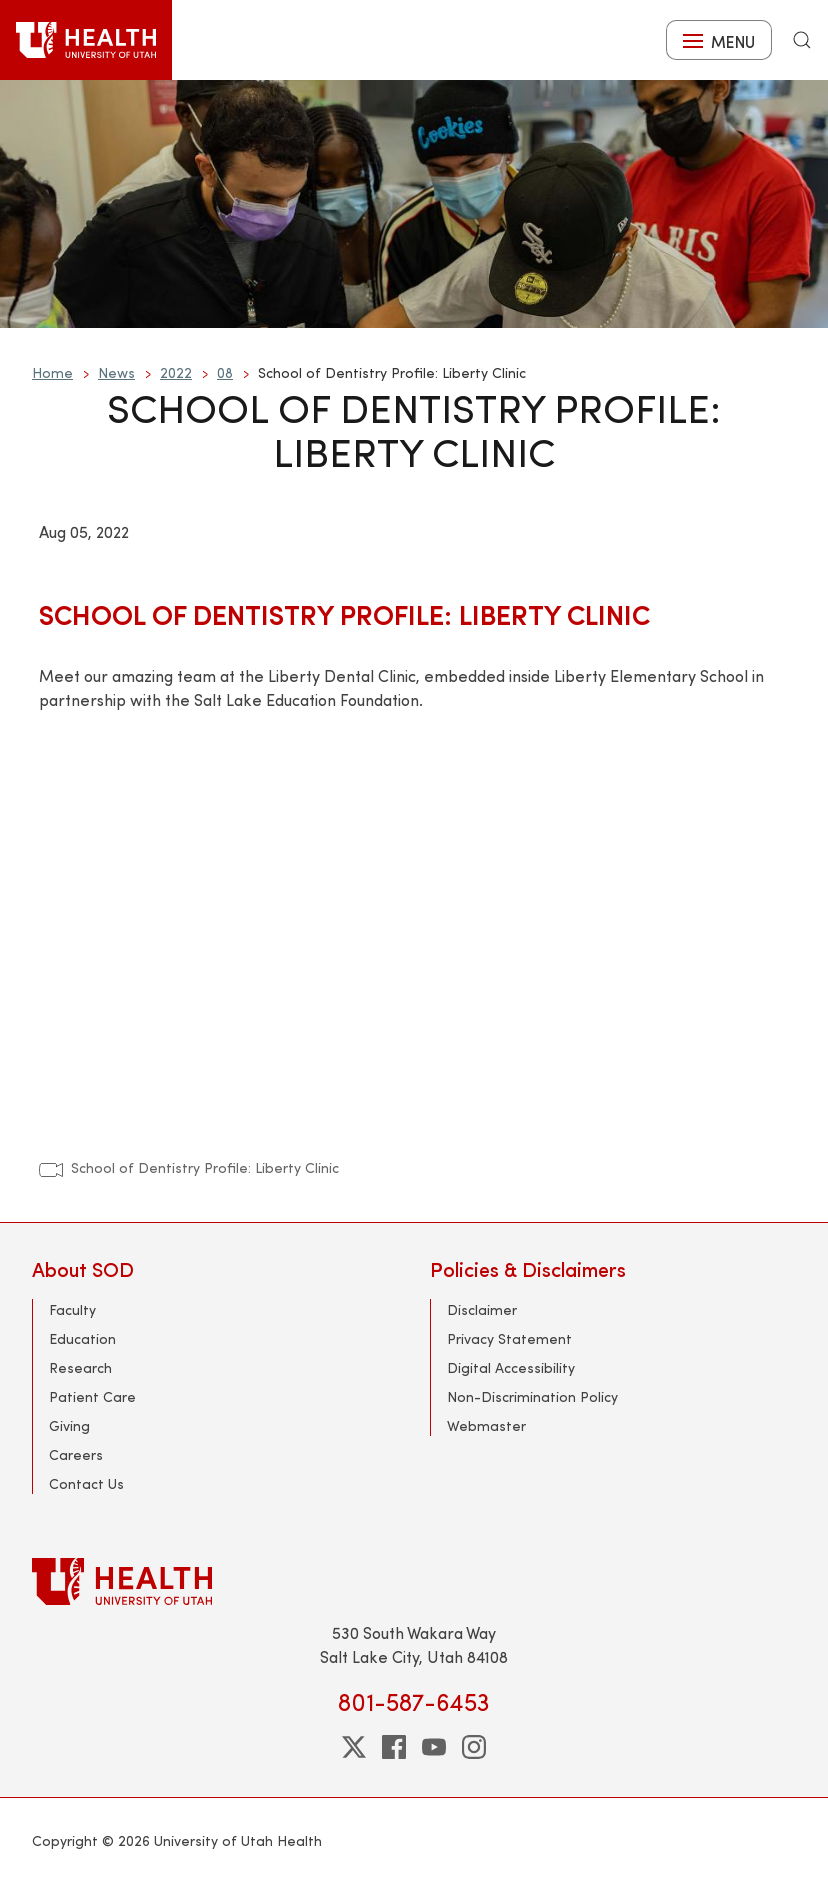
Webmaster (486, 1425)
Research (80, 1367)
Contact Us (86, 1483)
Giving (69, 1425)
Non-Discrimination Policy (532, 1396)
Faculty (72, 1309)
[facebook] (394, 1747)
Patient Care (92, 1396)
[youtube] (434, 1747)
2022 (176, 372)
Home (52, 372)
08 (225, 372)
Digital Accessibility (511, 1367)
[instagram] (474, 1747)
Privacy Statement (509, 1338)
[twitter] (354, 1747)
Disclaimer (482, 1309)
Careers (76, 1454)
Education (82, 1338)
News (116, 372)
